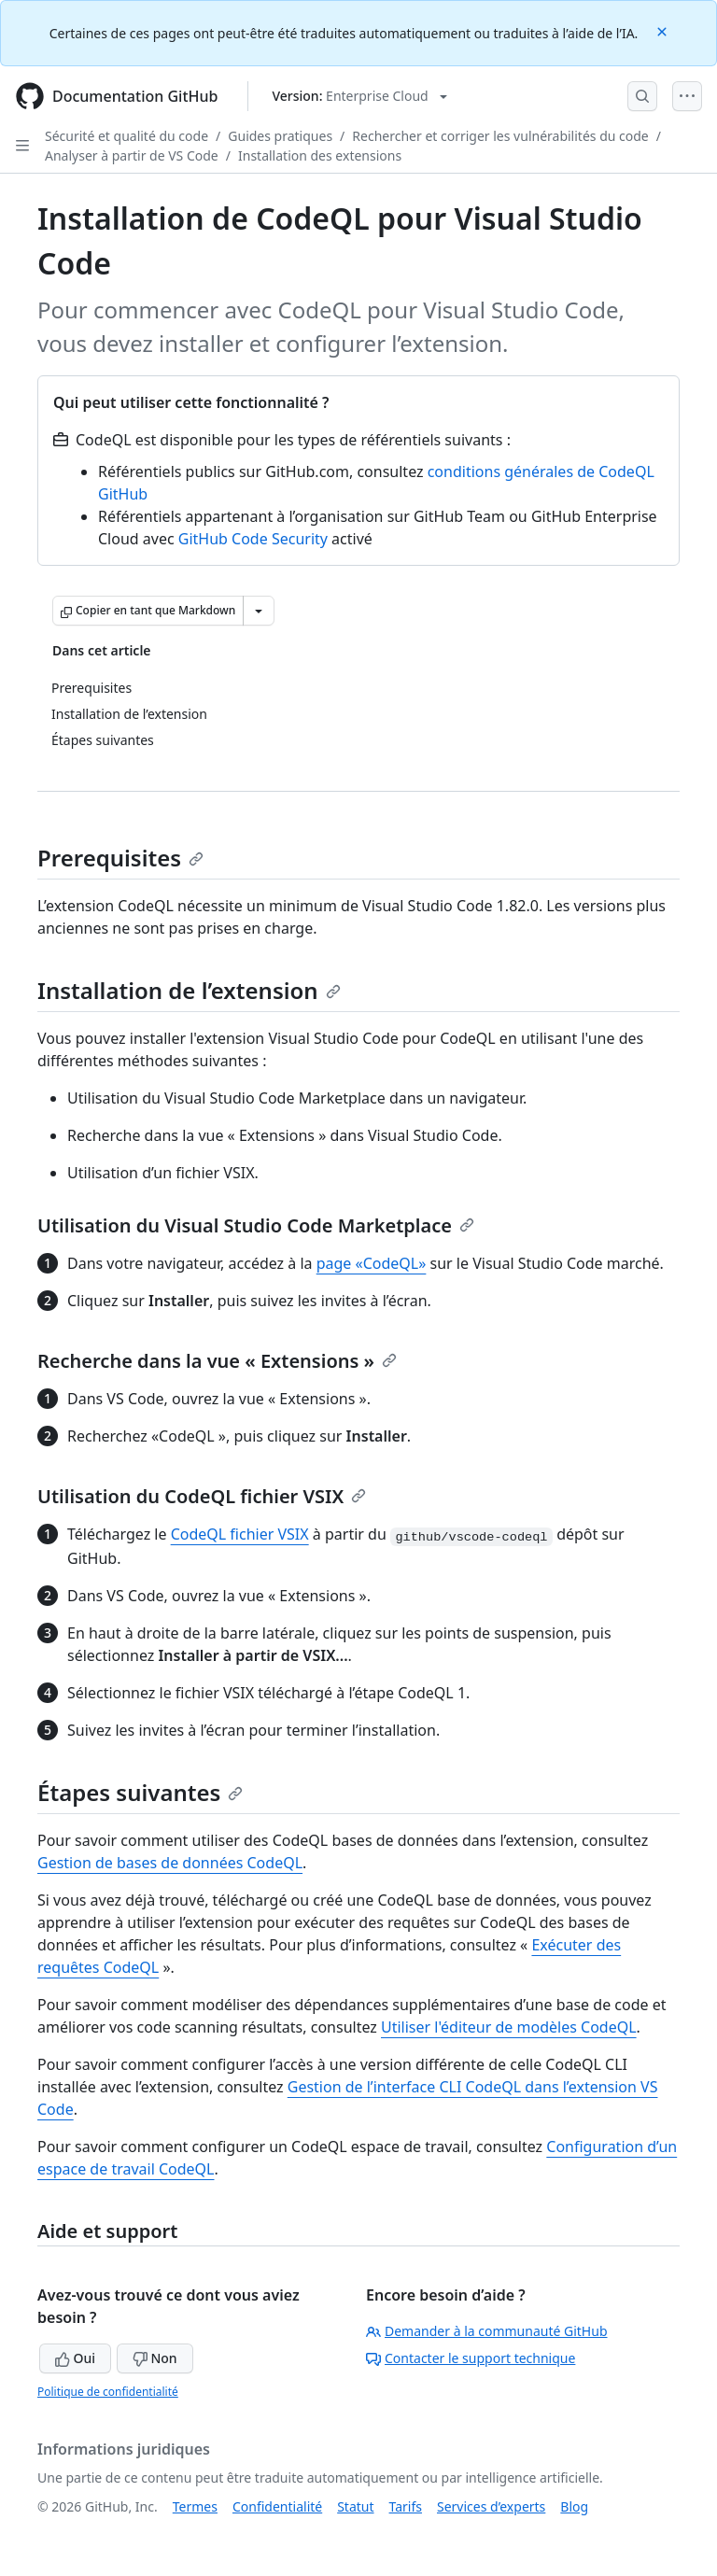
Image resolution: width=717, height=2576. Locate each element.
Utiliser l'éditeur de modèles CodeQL (509, 2027)
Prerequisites (120, 857)
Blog (574, 2506)
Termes (195, 2506)
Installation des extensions (319, 155)
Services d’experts (491, 2506)
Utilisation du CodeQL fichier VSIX (201, 1496)
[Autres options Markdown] (258, 611)
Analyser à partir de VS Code (131, 155)
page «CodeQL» (371, 1263)
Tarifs (405, 2506)
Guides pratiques (280, 136)
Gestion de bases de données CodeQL (169, 1862)
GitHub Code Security (253, 538)
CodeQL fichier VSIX (240, 1534)
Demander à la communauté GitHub (487, 2331)
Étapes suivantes (140, 1792)
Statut (355, 2506)
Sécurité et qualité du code (126, 136)
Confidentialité (277, 2506)
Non (155, 2358)
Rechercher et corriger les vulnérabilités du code (500, 136)
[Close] (664, 30)
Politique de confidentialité (107, 2392)
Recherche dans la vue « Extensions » (217, 1360)
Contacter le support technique (470, 2358)
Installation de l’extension (189, 990)
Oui (75, 2358)
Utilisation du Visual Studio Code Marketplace (255, 1225)
